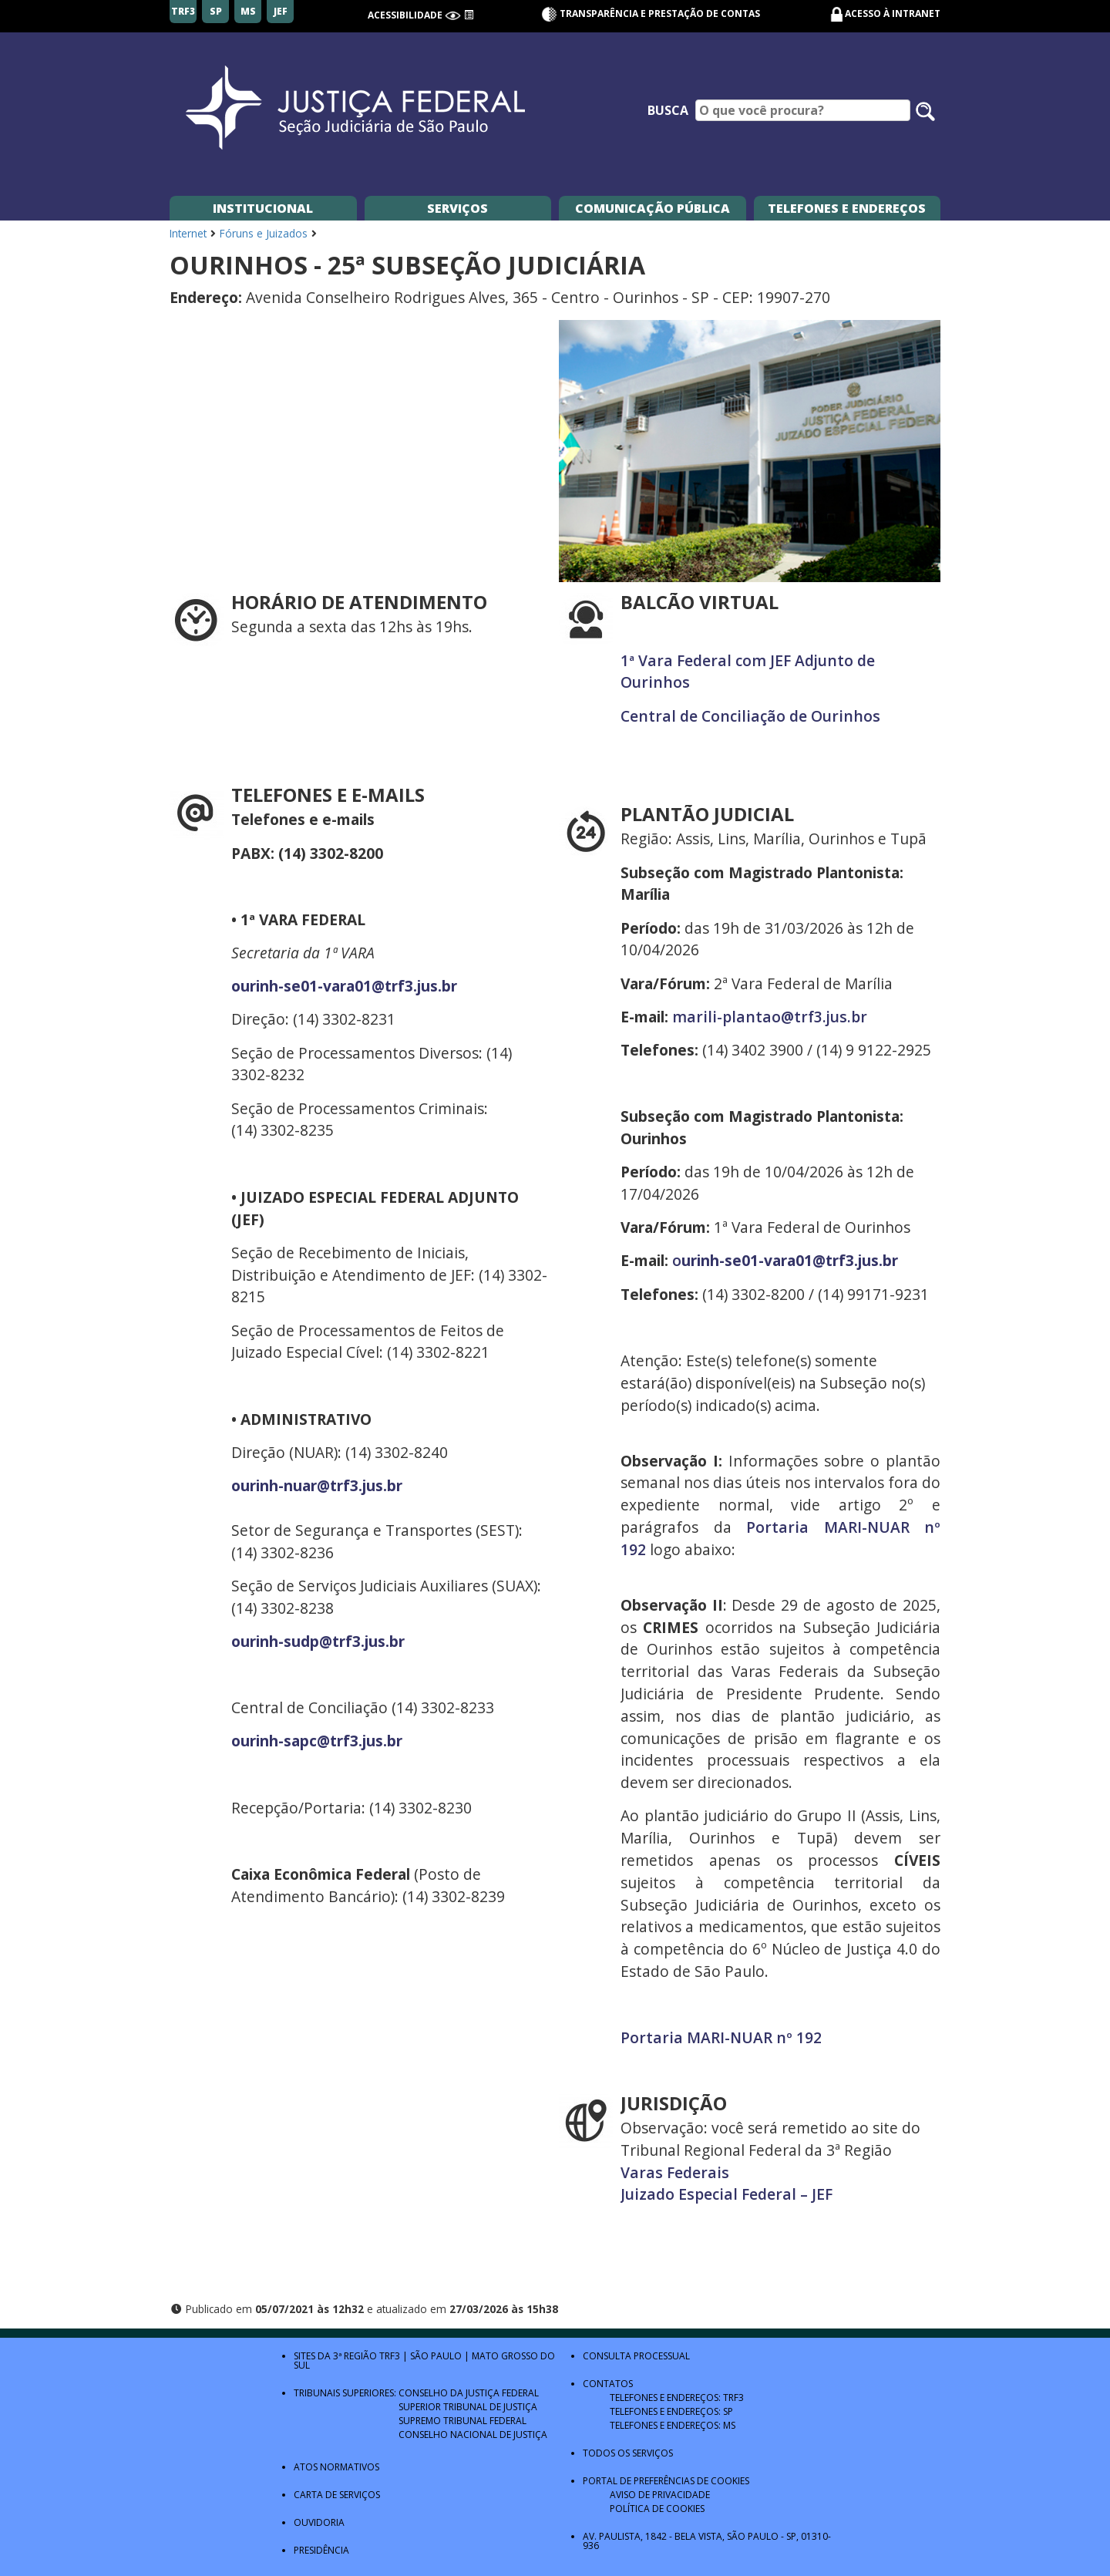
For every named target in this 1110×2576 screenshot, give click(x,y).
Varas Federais (675, 2172)
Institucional (263, 208)
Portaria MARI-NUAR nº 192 (721, 2037)
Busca (668, 110)
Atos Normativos (336, 2466)
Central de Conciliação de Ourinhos (750, 715)
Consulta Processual (636, 2355)
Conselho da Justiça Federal (469, 2392)
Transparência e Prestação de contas (650, 13)
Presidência (321, 2550)
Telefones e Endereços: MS (672, 2425)
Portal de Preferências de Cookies (666, 2480)
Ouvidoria (319, 2522)
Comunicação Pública (652, 208)
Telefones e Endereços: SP (671, 2411)
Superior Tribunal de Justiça (468, 2406)
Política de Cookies (657, 2508)
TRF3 (389, 2355)
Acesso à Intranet (892, 13)
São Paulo (436, 2355)
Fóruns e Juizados (264, 233)
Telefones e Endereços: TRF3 (677, 2397)
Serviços (457, 208)
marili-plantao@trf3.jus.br (769, 1016)
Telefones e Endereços (847, 208)
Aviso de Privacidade (660, 2494)
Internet (188, 233)
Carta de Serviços (337, 2494)
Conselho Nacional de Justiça (473, 2434)
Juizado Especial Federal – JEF (726, 2194)
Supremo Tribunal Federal (462, 2420)
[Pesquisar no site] (925, 111)
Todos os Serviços (628, 2453)
